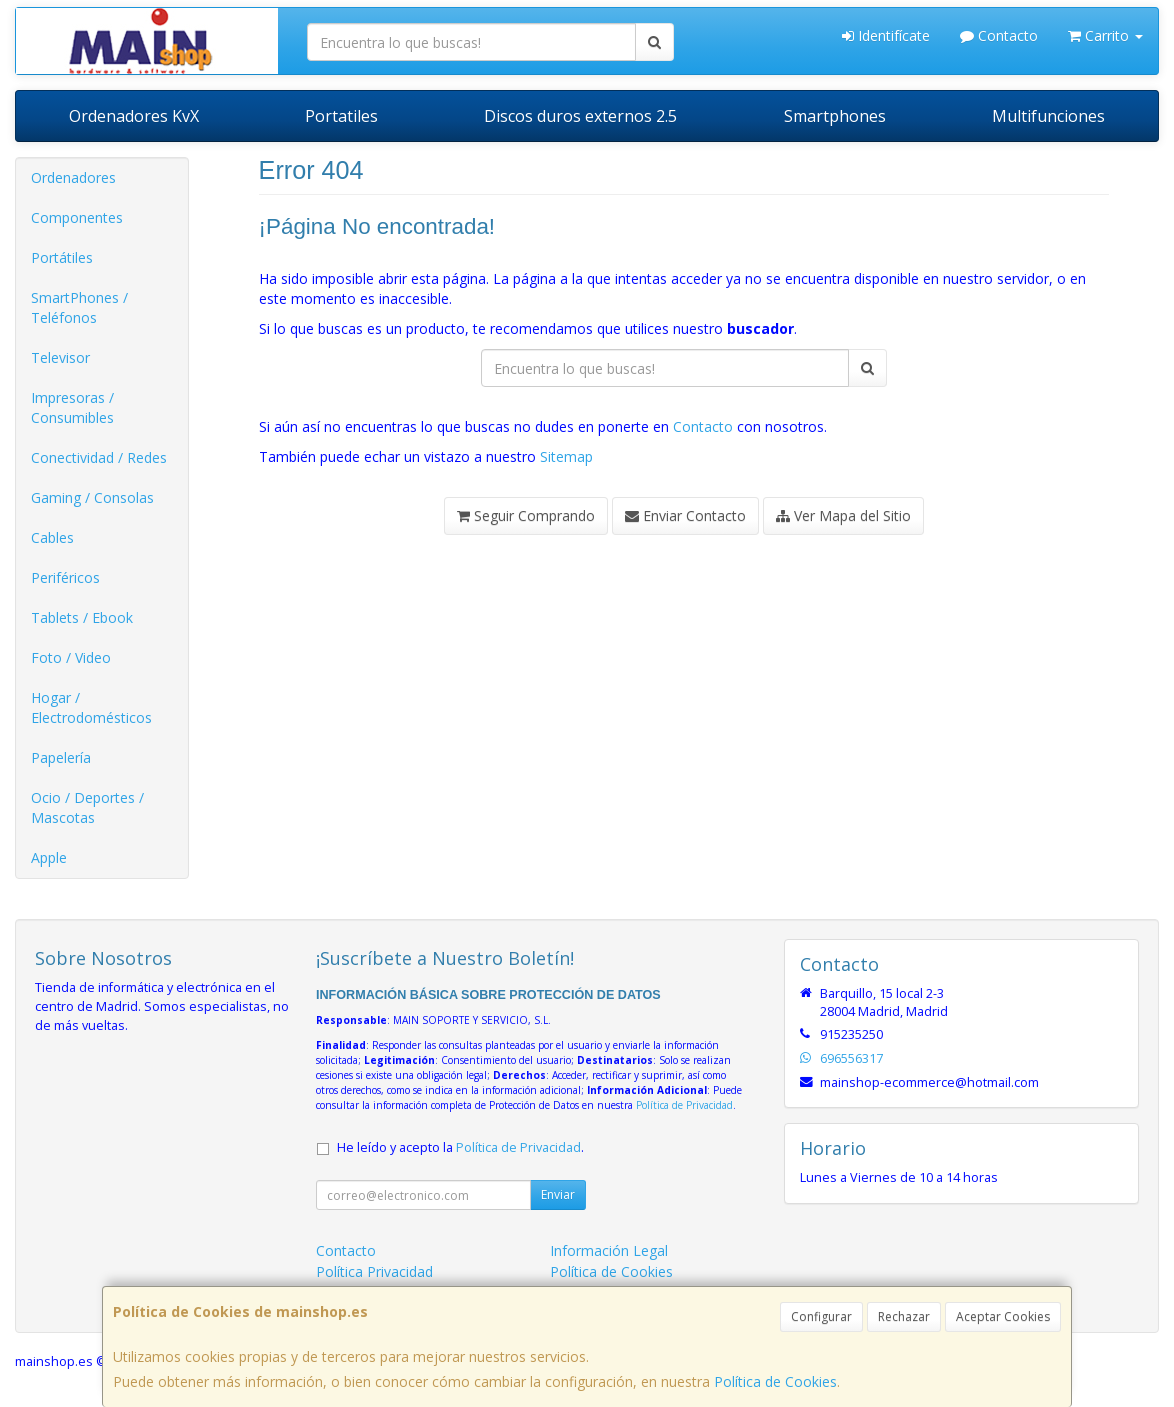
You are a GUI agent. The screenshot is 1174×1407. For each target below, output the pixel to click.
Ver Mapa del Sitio (843, 515)
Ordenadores (73, 177)
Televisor (60, 357)
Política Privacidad (374, 1271)
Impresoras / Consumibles (72, 407)
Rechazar (904, 1316)
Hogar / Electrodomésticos (91, 707)
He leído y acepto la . (460, 1147)
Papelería (61, 757)
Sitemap (566, 456)
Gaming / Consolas (92, 497)
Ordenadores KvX (134, 116)
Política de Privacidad (684, 1105)
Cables (52, 537)
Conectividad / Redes (99, 457)
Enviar (558, 1194)
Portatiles (341, 116)
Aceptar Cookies (1003, 1316)
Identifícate (886, 35)
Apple (49, 857)
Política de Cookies (775, 1381)
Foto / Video (71, 657)
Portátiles (62, 257)
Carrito (1105, 35)
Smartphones (835, 116)
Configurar (821, 1316)
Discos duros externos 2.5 (580, 116)
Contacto (999, 35)
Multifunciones (1048, 116)
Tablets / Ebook (82, 617)
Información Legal (609, 1250)
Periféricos (65, 577)
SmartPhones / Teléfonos (79, 307)
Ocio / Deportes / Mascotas (87, 807)
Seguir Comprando (526, 515)
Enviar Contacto (685, 515)
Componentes (77, 217)
